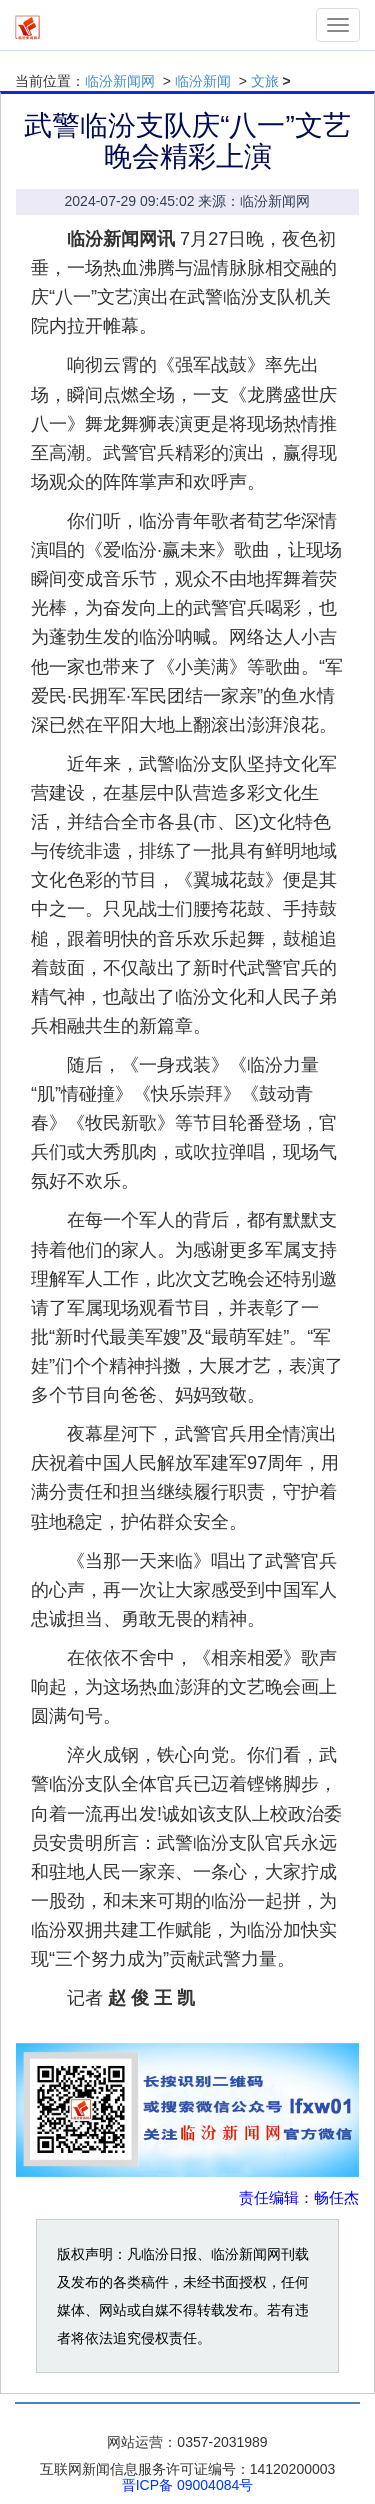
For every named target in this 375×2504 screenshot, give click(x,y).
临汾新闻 (203, 81)
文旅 (265, 81)
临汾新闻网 (120, 81)
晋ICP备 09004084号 (188, 2485)
